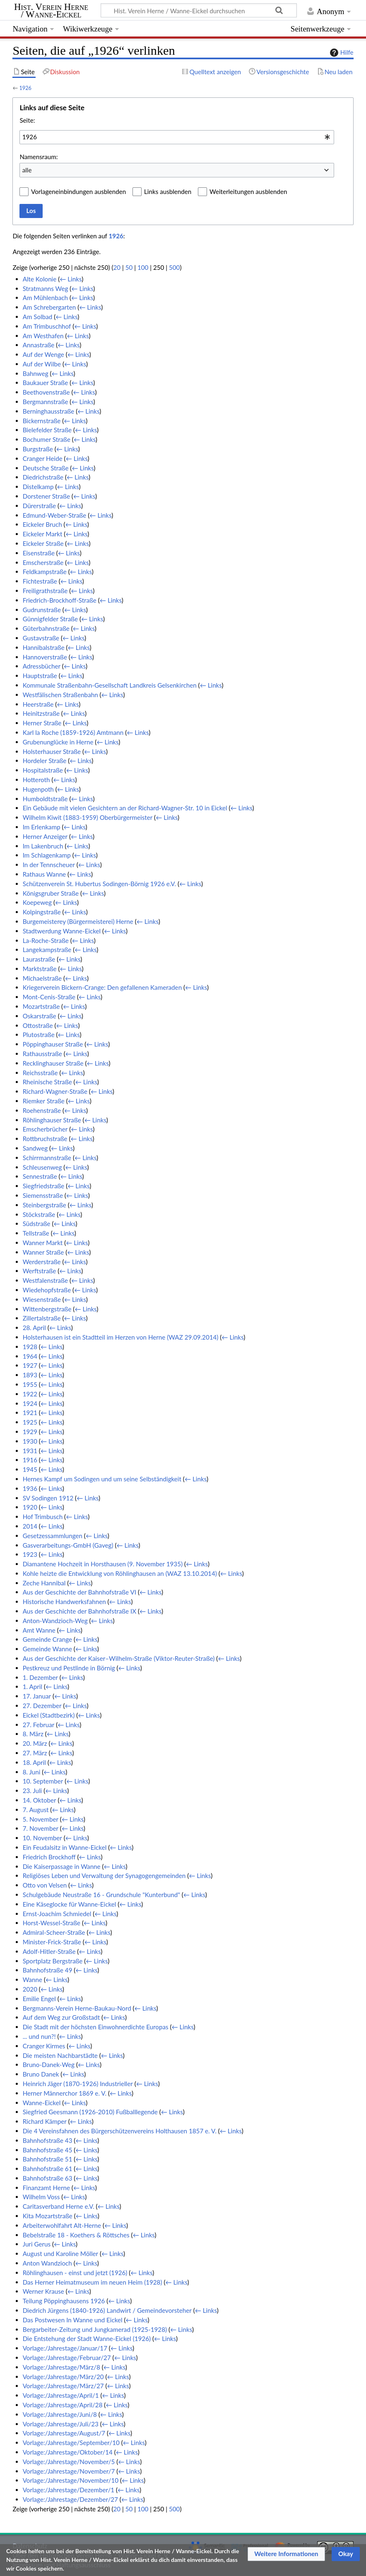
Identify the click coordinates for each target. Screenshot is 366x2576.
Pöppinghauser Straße (53, 1044)
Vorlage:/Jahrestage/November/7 (69, 2471)
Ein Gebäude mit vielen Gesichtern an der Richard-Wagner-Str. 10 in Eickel (125, 808)
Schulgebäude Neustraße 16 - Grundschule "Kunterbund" (101, 1894)
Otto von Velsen (45, 1885)
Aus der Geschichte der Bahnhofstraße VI (79, 1592)
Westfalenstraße (45, 1280)
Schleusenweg (42, 1167)
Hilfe (341, 52)
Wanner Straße (43, 1252)
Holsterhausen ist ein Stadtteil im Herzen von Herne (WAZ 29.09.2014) (121, 1337)
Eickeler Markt (43, 534)
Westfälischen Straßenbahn (60, 694)
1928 (30, 1346)
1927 (30, 1365)
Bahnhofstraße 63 (47, 2178)
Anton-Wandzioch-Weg (55, 1620)
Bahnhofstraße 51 (47, 2159)
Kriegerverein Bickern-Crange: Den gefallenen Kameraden (102, 987)
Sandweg (35, 1148)
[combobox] (176, 137)
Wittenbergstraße (47, 1309)
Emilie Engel (39, 1998)
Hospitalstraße (43, 770)
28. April (34, 1327)
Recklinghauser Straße (53, 1063)
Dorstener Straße (46, 496)
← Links (71, 279)
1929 (30, 1431)
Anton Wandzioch (47, 2263)
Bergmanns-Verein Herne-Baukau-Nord (77, 2008)
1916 (30, 1460)
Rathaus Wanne (44, 874)
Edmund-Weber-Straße (55, 515)
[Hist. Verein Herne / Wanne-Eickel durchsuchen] (198, 10)
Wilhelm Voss (41, 2196)
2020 (30, 1989)
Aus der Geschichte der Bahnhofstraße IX (79, 1611)
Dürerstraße (39, 505)
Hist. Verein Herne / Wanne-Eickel (51, 10)
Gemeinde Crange (47, 1639)
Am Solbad (38, 316)
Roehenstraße (42, 1110)
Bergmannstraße (45, 401)
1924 (30, 1403)
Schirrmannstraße (47, 1157)
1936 (30, 1488)
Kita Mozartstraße (47, 2216)
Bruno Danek (41, 2074)
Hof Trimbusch (43, 1516)
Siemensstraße (43, 1195)
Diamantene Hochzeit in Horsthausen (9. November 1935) (103, 1564)
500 (174, 267)
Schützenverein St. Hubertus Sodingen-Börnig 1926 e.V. (99, 883)
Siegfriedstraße (44, 1186)
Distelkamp (38, 486)
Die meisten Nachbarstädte (60, 2055)
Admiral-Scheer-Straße (54, 1932)
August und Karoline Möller (60, 2253)
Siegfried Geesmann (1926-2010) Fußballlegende (90, 2112)
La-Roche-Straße (46, 940)
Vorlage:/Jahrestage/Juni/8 (60, 2414)
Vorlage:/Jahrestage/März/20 (63, 2376)
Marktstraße (40, 968)
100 (142, 267)
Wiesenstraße (42, 1299)
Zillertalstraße (42, 1318)
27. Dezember (42, 1705)
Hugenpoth (38, 789)
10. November (42, 1838)
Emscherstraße (43, 562)
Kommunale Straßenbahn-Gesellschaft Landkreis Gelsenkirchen (110, 685)
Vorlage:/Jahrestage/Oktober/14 (68, 2452)
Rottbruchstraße (45, 1138)
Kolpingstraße (42, 912)
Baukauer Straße (45, 382)
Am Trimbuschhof (47, 326)
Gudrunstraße (42, 609)
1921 (30, 1412)
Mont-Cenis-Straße (49, 997)
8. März (33, 1734)
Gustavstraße (41, 638)
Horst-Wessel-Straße (51, 1923)
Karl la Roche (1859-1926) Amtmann (73, 732)
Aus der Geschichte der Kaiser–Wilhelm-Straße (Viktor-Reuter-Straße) (119, 1658)
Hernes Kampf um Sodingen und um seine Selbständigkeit (102, 1479)
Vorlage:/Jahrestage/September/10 (71, 2442)
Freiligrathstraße (45, 590)
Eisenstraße (39, 553)
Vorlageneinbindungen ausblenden (78, 191)
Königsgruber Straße (51, 893)
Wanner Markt (43, 1242)
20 (116, 267)
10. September (43, 1781)
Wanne (32, 1979)
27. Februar (39, 1724)
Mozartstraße (41, 1006)
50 (129, 267)
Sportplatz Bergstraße (53, 1961)
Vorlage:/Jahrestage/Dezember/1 (68, 2490)
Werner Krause (43, 2291)
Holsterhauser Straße (52, 751)
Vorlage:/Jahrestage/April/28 (63, 2405)
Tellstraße (36, 1233)
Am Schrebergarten (49, 307)
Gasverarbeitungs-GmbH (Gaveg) (68, 1545)
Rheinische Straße (47, 1082)
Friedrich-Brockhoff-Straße (59, 600)
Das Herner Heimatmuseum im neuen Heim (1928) (92, 2282)
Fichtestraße (40, 581)
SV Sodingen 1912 (48, 1498)
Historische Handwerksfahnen (64, 1601)
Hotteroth (36, 779)
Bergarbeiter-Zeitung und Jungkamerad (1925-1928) (95, 2329)
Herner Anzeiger (45, 836)
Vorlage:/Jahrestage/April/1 (61, 2395)
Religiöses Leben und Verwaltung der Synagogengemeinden (104, 1875)
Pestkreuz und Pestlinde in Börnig (69, 1668)
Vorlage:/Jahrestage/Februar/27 (67, 2357)
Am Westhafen (43, 335)
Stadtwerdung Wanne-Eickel (62, 931)
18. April (34, 1762)
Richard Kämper (45, 2121)
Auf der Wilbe (42, 364)
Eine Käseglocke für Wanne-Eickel (69, 1904)
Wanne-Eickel (42, 2102)
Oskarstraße (39, 1016)
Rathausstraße (42, 1053)
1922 (30, 1394)
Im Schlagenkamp (47, 855)
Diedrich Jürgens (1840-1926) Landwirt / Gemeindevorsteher (107, 2310)
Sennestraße (40, 1176)
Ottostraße (38, 1025)
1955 (30, 1384)
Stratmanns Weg (45, 288)
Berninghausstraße (49, 411)
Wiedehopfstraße (47, 1290)
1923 (30, 1554)
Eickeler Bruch (42, 524)
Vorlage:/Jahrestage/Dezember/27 (70, 2499)
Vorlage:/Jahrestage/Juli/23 (61, 2424)
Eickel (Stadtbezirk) (49, 1715)
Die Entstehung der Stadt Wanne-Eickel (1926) (87, 2338)
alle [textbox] (27, 170)
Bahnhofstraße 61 (47, 2168)
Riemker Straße (44, 1101)
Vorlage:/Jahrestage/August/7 (64, 2433)
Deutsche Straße (46, 468)
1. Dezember (40, 1677)
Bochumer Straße (46, 439)
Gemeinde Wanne (47, 1649)
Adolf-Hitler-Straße (49, 1951)
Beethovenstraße (46, 392)
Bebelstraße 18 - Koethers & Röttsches (76, 2235)
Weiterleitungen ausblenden (248, 191)
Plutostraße (39, 1034)
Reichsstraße (40, 1072)
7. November (40, 1828)
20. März (35, 1743)
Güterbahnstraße (46, 628)
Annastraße (39, 345)
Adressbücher (41, 666)
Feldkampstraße (45, 571)
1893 (30, 1375)
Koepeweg (37, 902)
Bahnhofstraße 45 (47, 2150)
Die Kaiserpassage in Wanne (62, 1866)
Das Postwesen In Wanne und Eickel (73, 2320)
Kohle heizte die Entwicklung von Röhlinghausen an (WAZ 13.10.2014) (120, 1573)
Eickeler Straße (43, 543)
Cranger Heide (43, 458)
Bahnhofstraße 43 (47, 2140)
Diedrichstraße (43, 477)
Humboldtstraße (45, 798)
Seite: (27, 120)
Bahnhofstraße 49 (47, 1970)
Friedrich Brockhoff (49, 1857)
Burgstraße (38, 449)
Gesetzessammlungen (52, 1535)
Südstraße (37, 1223)
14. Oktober (39, 1800)
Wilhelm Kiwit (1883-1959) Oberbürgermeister (87, 817)
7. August (36, 1809)
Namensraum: (38, 156)
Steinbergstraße (44, 1205)
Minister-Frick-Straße (52, 1942)
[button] (286, 2554)
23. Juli (32, 1790)
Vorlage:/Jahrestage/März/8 (61, 2367)
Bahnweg (35, 373)
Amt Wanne (39, 1630)
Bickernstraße (42, 420)
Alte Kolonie (40, 279)
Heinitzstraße (41, 713)
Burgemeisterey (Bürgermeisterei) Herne (78, 921)
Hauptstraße (40, 675)
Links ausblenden (167, 191)
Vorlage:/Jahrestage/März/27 (63, 2385)
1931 (30, 1450)
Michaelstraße (42, 978)
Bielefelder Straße (47, 430)
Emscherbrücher (45, 1129)
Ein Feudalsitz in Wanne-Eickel (65, 1847)
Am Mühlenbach (45, 297)
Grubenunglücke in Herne (58, 742)
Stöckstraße (39, 1214)
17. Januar (37, 1696)
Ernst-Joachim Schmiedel (57, 1913)
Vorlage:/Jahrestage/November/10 (70, 2480)
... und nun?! (39, 2036)
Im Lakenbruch (43, 846)
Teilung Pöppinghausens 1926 (64, 2301)
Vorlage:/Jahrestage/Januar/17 (65, 2348)
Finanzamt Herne (46, 2187)
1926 (25, 88)
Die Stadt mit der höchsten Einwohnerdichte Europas (96, 2027)
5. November (40, 1819)
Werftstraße (39, 1271)
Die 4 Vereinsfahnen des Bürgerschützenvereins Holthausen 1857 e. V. (120, 2131)
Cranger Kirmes (44, 2046)
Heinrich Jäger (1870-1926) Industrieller (78, 2083)
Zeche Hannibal (44, 1583)
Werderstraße (42, 1261)
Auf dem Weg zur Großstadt (61, 2017)
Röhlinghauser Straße (52, 1120)
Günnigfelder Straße (50, 619)
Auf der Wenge (43, 354)
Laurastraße (39, 959)
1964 (30, 1356)
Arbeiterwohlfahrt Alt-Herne (62, 2225)
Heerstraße (38, 704)
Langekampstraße (47, 949)
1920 (30, 1507)
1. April (32, 1686)
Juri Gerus (37, 2244)
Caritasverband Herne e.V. (58, 2206)
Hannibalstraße (44, 647)
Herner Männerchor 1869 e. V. (64, 2093)
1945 (30, 1469)
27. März (35, 1753)
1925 (30, 1422)
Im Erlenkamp (41, 827)
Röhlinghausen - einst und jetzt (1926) (75, 2272)
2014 (30, 1526)
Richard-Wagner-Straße (55, 1091)
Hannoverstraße (45, 657)
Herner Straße (42, 723)
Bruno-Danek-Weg (49, 2064)
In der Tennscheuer (49, 864)
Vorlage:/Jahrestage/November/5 (69, 2461)
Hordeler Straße (45, 760)
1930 (30, 1441)
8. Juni (32, 1772)
